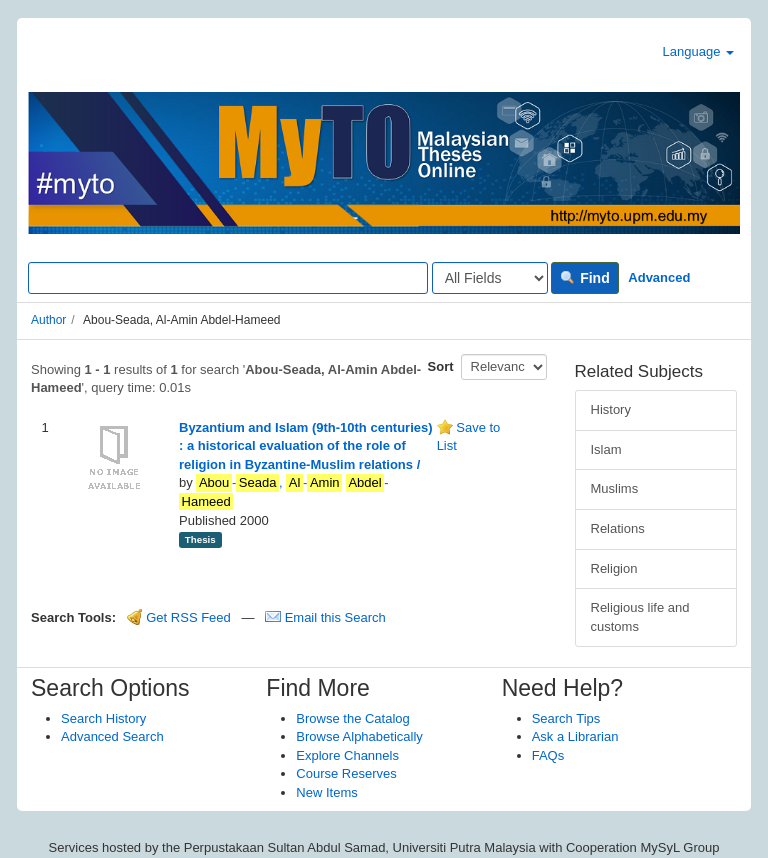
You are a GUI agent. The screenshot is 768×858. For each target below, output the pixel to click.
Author (48, 320)
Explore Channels (347, 755)
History (611, 409)
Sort (441, 366)
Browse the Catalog (352, 718)
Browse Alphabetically (359, 736)
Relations (618, 528)
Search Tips (566, 718)
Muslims (615, 488)
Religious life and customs (640, 617)
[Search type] (490, 278)
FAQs (548, 755)
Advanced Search (112, 736)
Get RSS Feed (179, 617)
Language (698, 51)
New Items (326, 792)
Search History (103, 718)
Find (584, 278)
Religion (614, 568)
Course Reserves (346, 773)
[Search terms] (228, 278)
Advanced (659, 277)
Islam (606, 449)
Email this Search (325, 617)
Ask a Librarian (575, 736)
